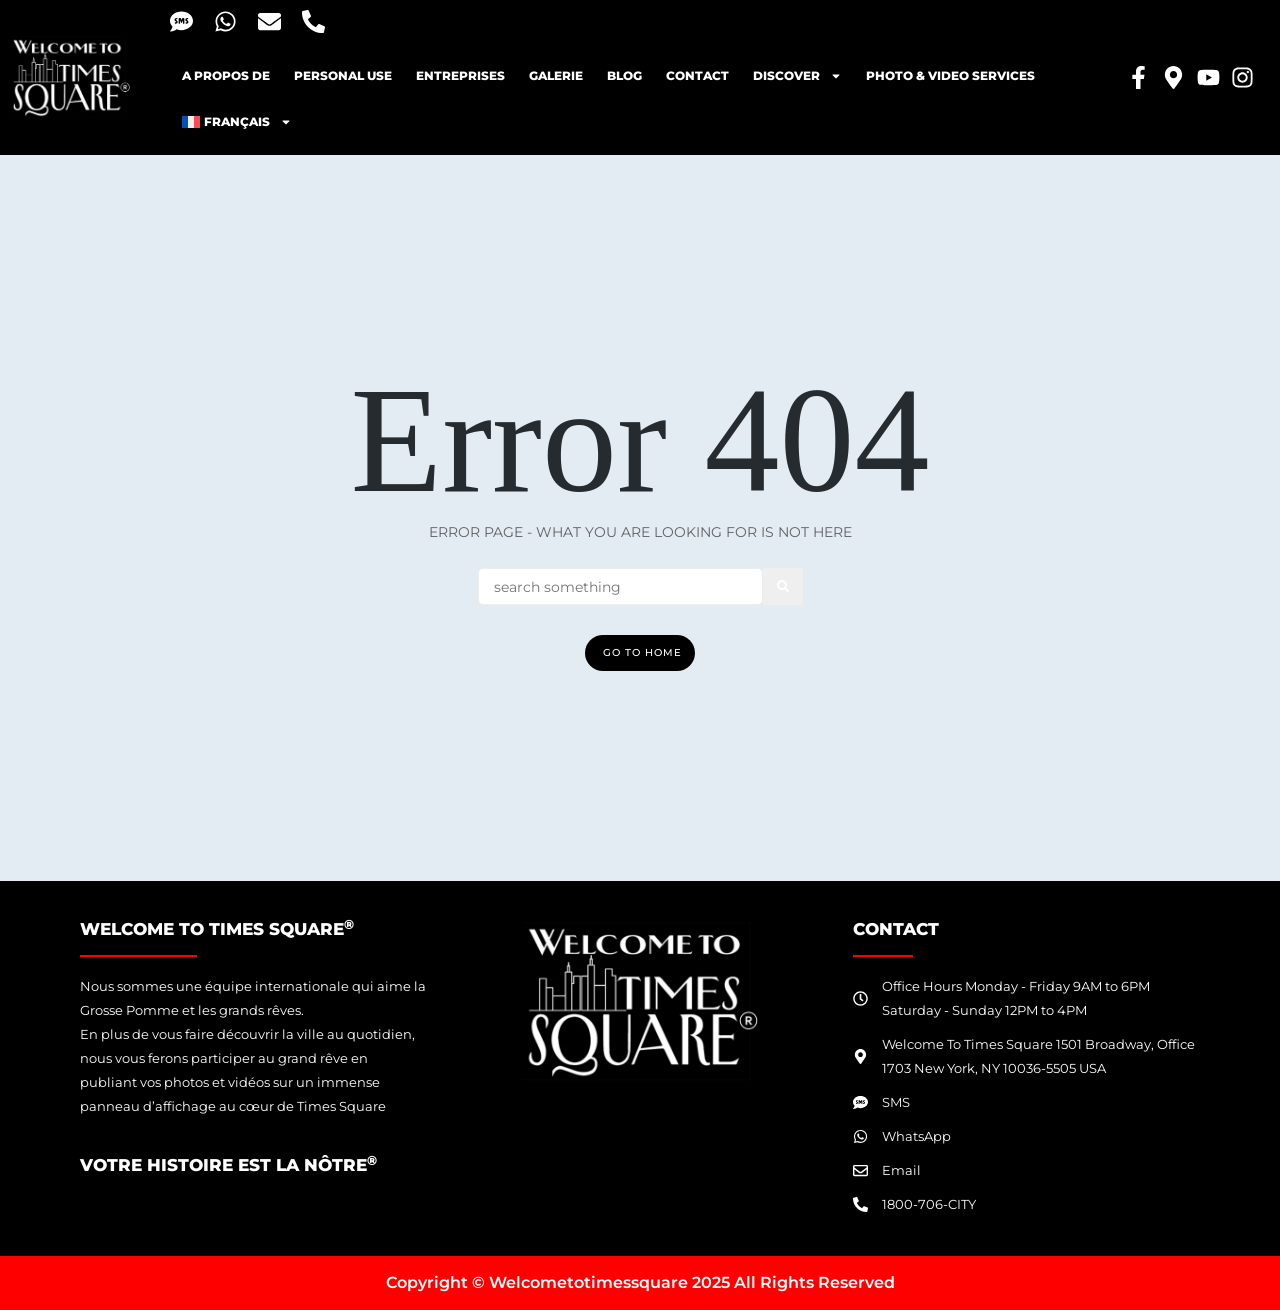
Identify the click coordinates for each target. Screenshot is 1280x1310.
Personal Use (343, 75)
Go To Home (642, 652)
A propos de (226, 75)
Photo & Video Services (950, 75)
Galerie (556, 75)
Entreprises (460, 75)
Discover (797, 76)
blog (624, 75)
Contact (697, 75)
